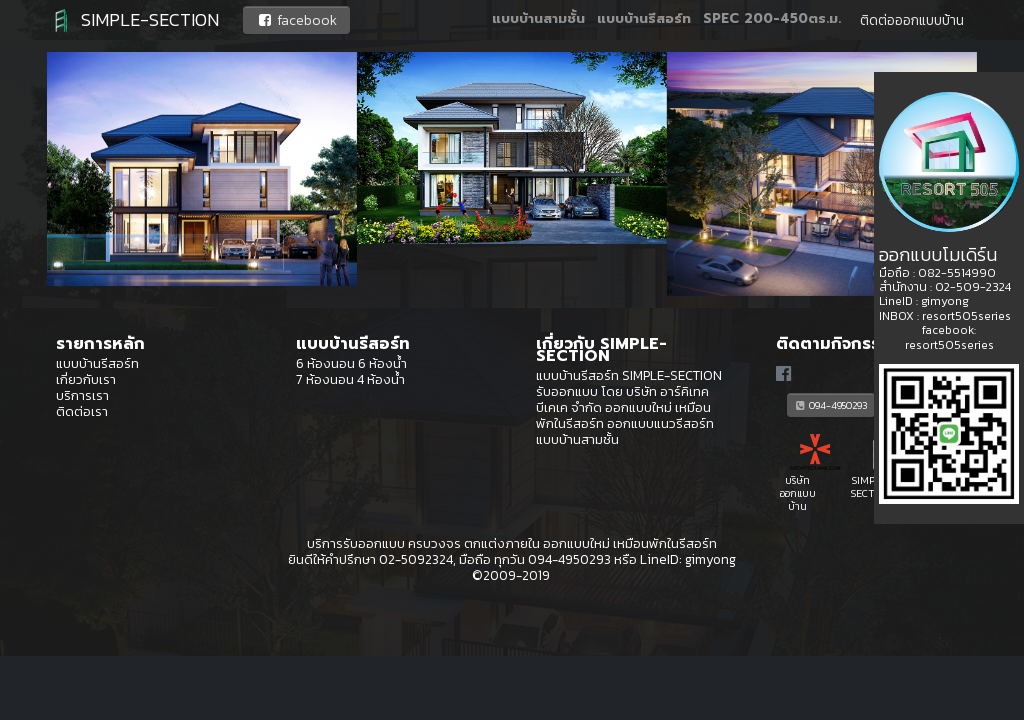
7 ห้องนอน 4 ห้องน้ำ (350, 379)
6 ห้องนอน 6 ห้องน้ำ (351, 363)
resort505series (966, 316)
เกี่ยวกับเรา (86, 379)
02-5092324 (416, 559)
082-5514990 (957, 273)
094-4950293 (831, 405)
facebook (296, 20)
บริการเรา (82, 395)
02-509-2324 (973, 287)
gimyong (710, 559)
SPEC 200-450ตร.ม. (772, 20)
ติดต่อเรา (82, 411)
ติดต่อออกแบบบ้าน (912, 20)
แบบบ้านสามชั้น (538, 20)
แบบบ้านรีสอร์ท (644, 20)
